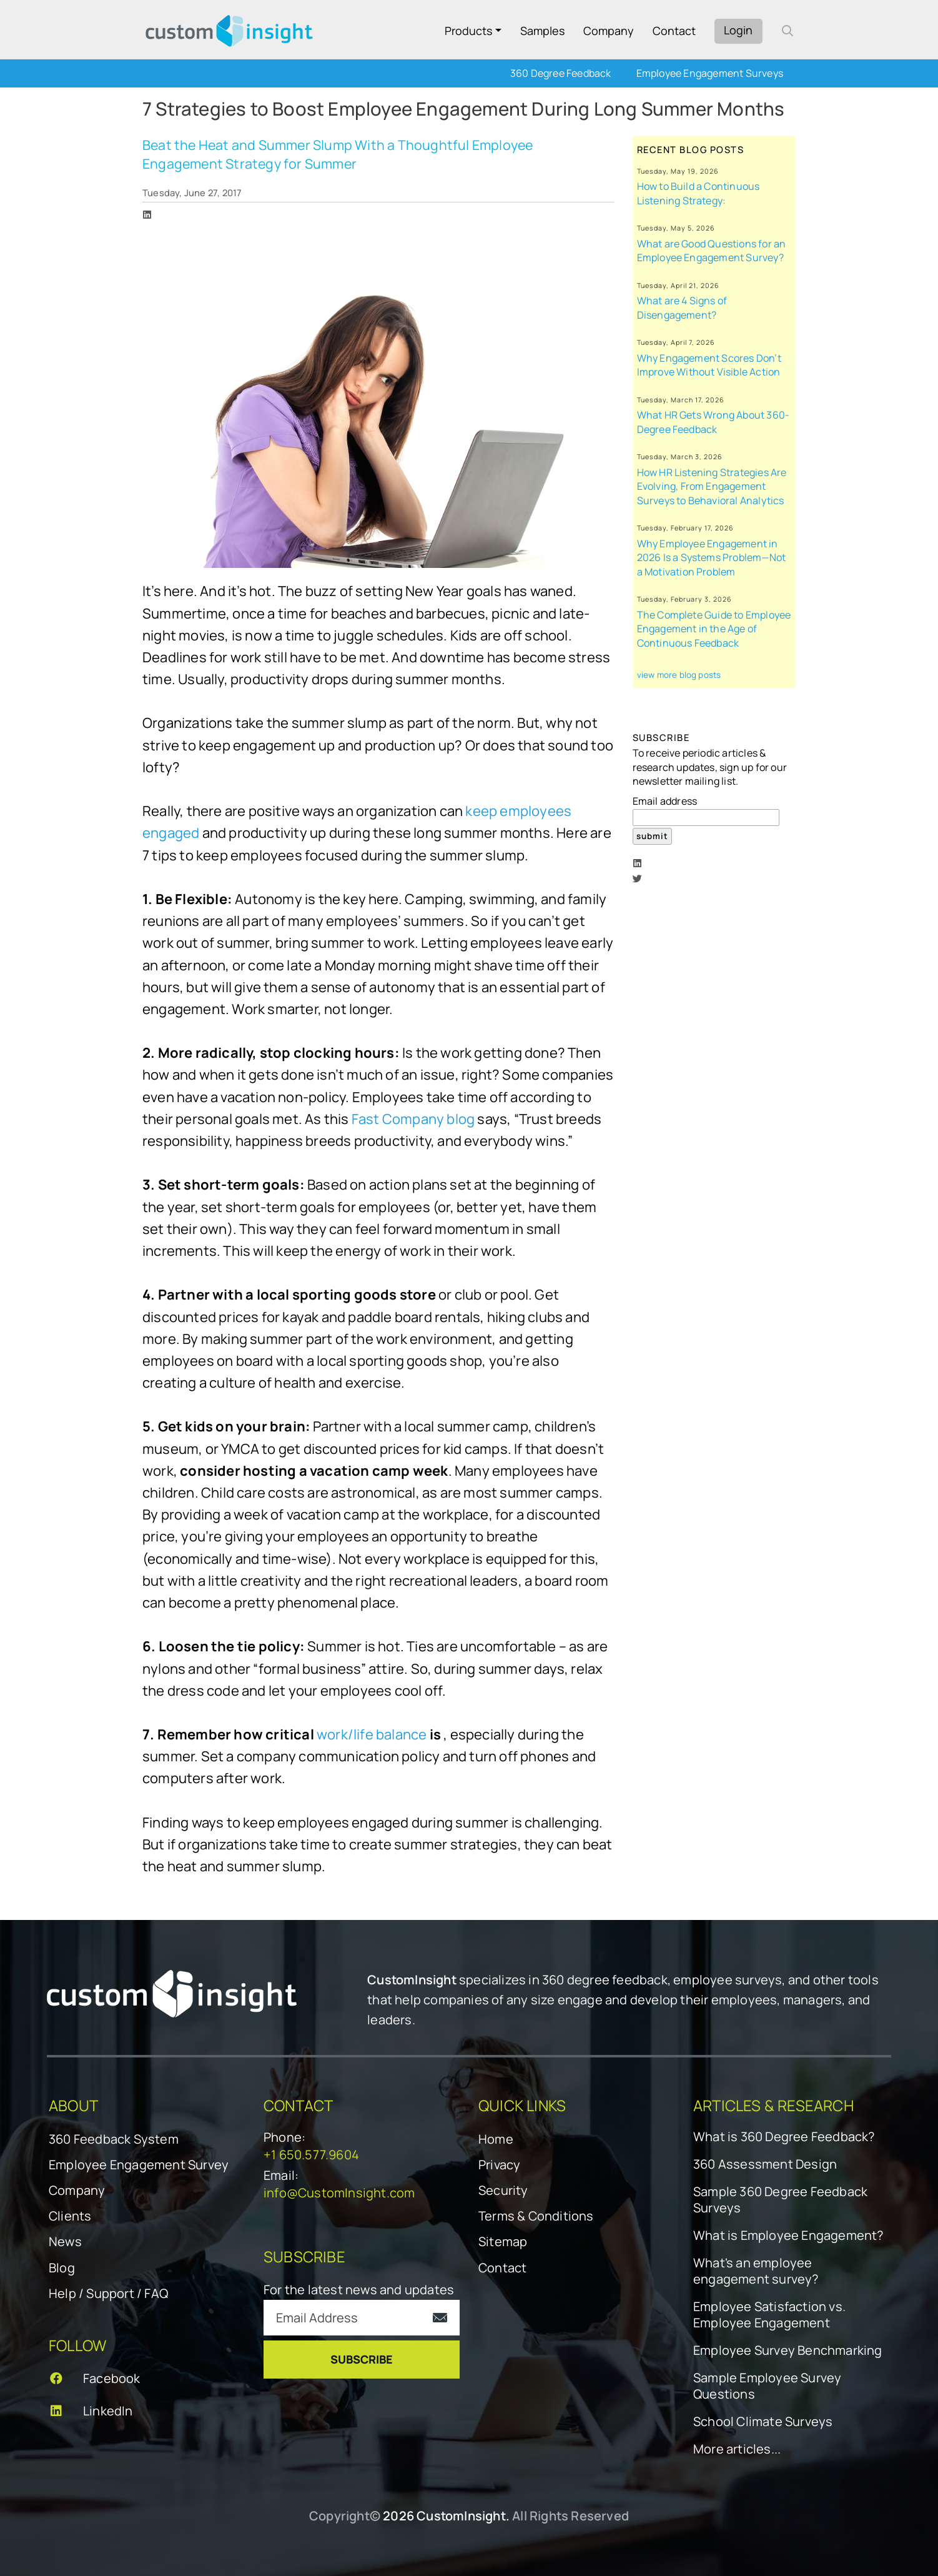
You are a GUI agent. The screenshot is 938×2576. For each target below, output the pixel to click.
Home (495, 2139)
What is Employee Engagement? (788, 2235)
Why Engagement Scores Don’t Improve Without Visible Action (709, 365)
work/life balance (372, 1734)
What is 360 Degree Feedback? (784, 2137)
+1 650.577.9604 (311, 2154)
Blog (62, 2267)
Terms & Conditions (536, 2215)
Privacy (499, 2164)
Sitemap (502, 2241)
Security (503, 2190)
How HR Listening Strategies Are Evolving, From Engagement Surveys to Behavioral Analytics (712, 486)
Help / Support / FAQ (108, 2293)
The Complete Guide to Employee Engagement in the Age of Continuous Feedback (714, 629)
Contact (674, 30)
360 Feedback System (114, 2139)
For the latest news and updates (359, 2289)
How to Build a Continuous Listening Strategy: (698, 193)
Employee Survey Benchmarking (787, 2350)
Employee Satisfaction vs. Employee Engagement (769, 2315)
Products (468, 30)
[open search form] (787, 30)
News (65, 2241)
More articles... (737, 2449)
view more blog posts (679, 674)
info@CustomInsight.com (339, 2192)
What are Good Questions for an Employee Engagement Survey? (711, 251)
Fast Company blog (413, 1119)
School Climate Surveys (762, 2422)
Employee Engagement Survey (139, 2164)
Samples (542, 30)
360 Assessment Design (765, 2164)
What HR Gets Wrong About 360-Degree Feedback (713, 422)
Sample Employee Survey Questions (767, 2386)
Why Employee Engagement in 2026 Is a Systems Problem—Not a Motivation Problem (711, 558)
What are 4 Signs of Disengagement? (682, 308)
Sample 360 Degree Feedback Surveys (780, 2200)
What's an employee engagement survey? (756, 2271)
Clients (70, 2215)
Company (608, 30)
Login (738, 29)
